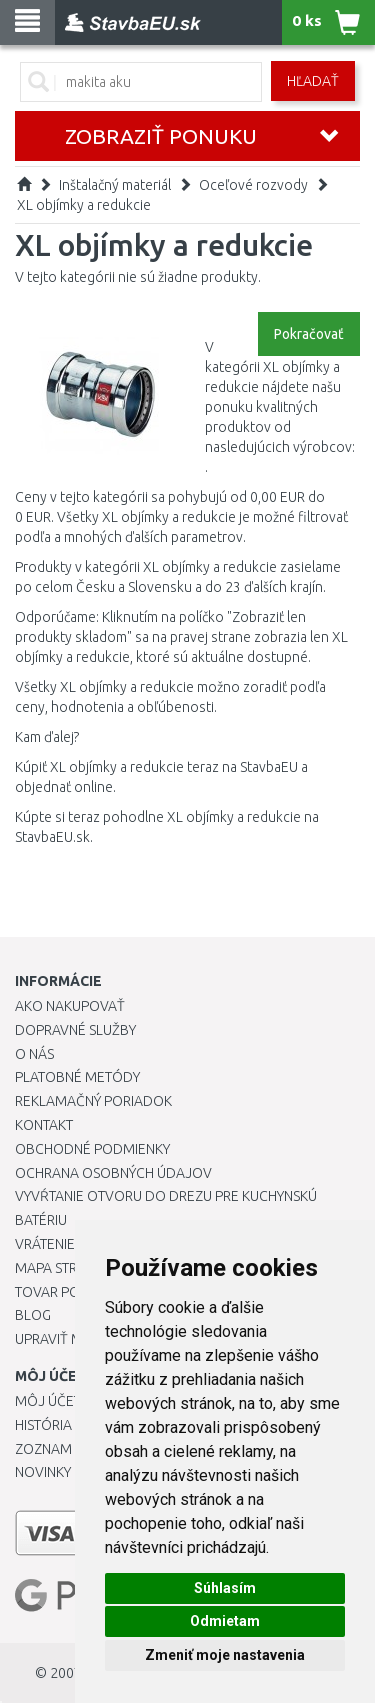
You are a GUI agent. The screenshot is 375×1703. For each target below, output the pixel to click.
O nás (34, 1054)
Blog (33, 1315)
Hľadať (313, 81)
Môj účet (48, 1401)
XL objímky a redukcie (84, 205)
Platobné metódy (77, 1077)
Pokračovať (309, 334)
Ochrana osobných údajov (113, 1173)
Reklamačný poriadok (93, 1101)
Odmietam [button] (225, 1621)
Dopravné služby (75, 1030)
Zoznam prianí (65, 1449)
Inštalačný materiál (115, 185)
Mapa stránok (64, 1268)
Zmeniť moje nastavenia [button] (225, 1655)
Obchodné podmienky (92, 1149)
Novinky (43, 1472)
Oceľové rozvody (253, 185)
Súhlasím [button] (225, 1588)
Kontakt (44, 1125)
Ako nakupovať (70, 1006)
